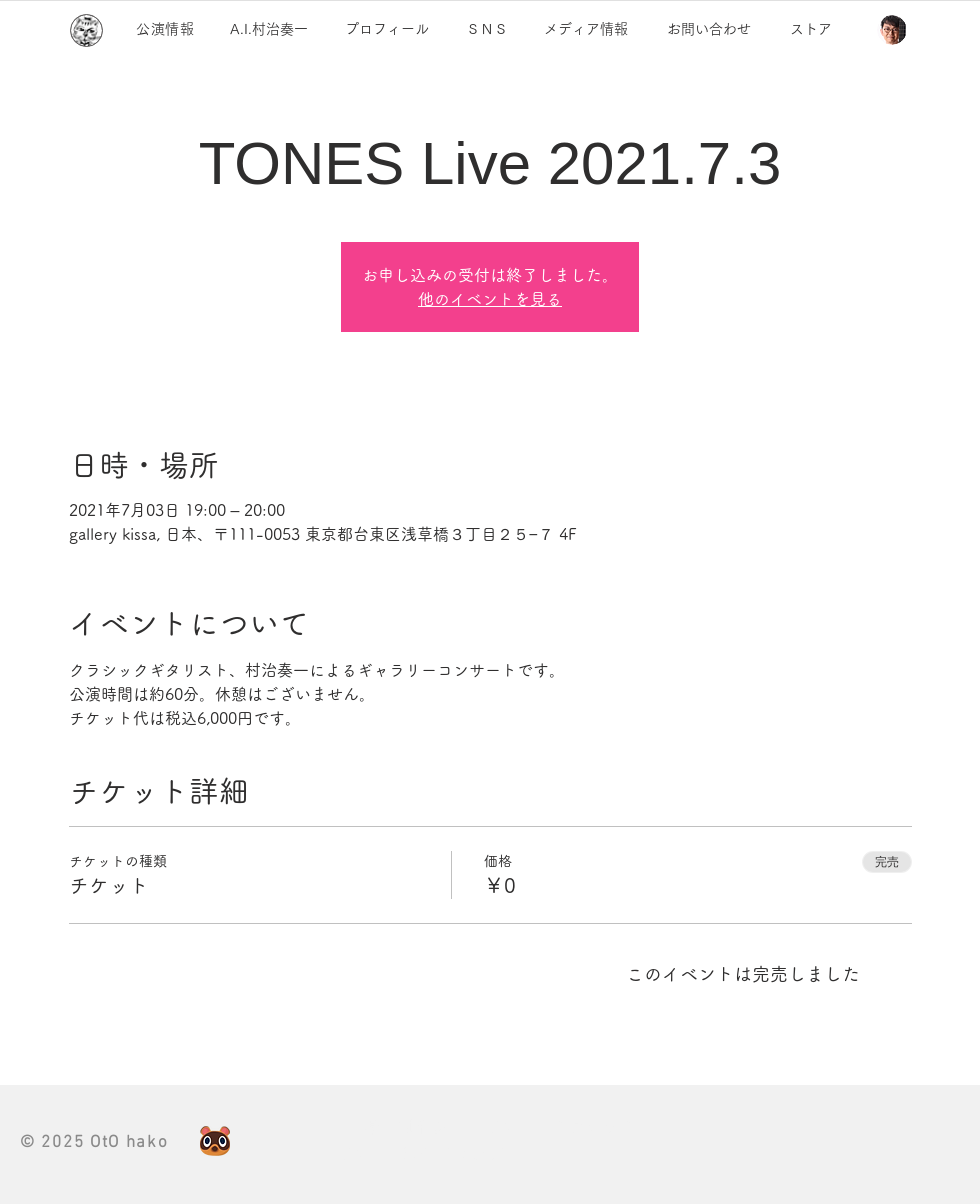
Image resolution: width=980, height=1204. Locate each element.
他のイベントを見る (490, 299)
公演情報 (165, 29)
